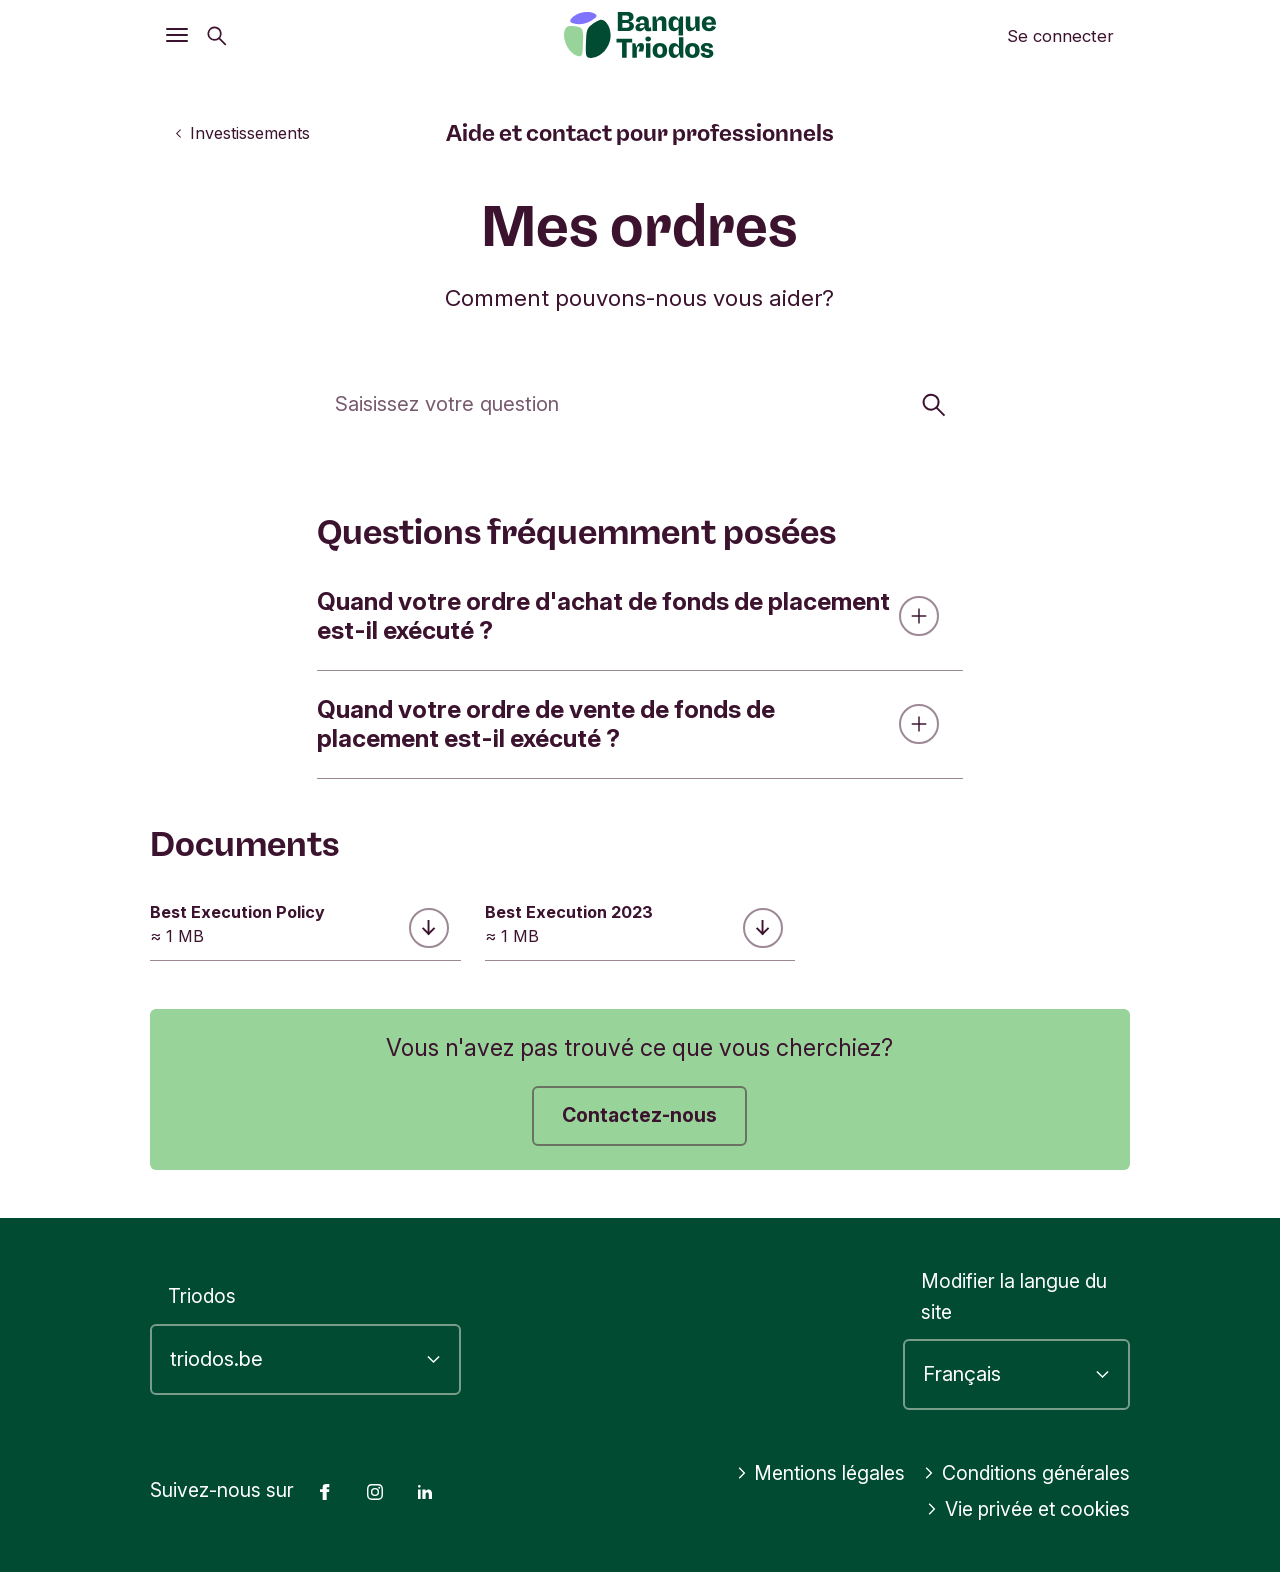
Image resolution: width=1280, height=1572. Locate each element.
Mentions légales (821, 1473)
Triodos (202, 1296)
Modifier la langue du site (1014, 1296)
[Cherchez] (639, 403)
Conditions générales (1026, 1473)
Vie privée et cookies (1028, 1509)
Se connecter (1060, 36)
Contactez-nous (639, 1115)
